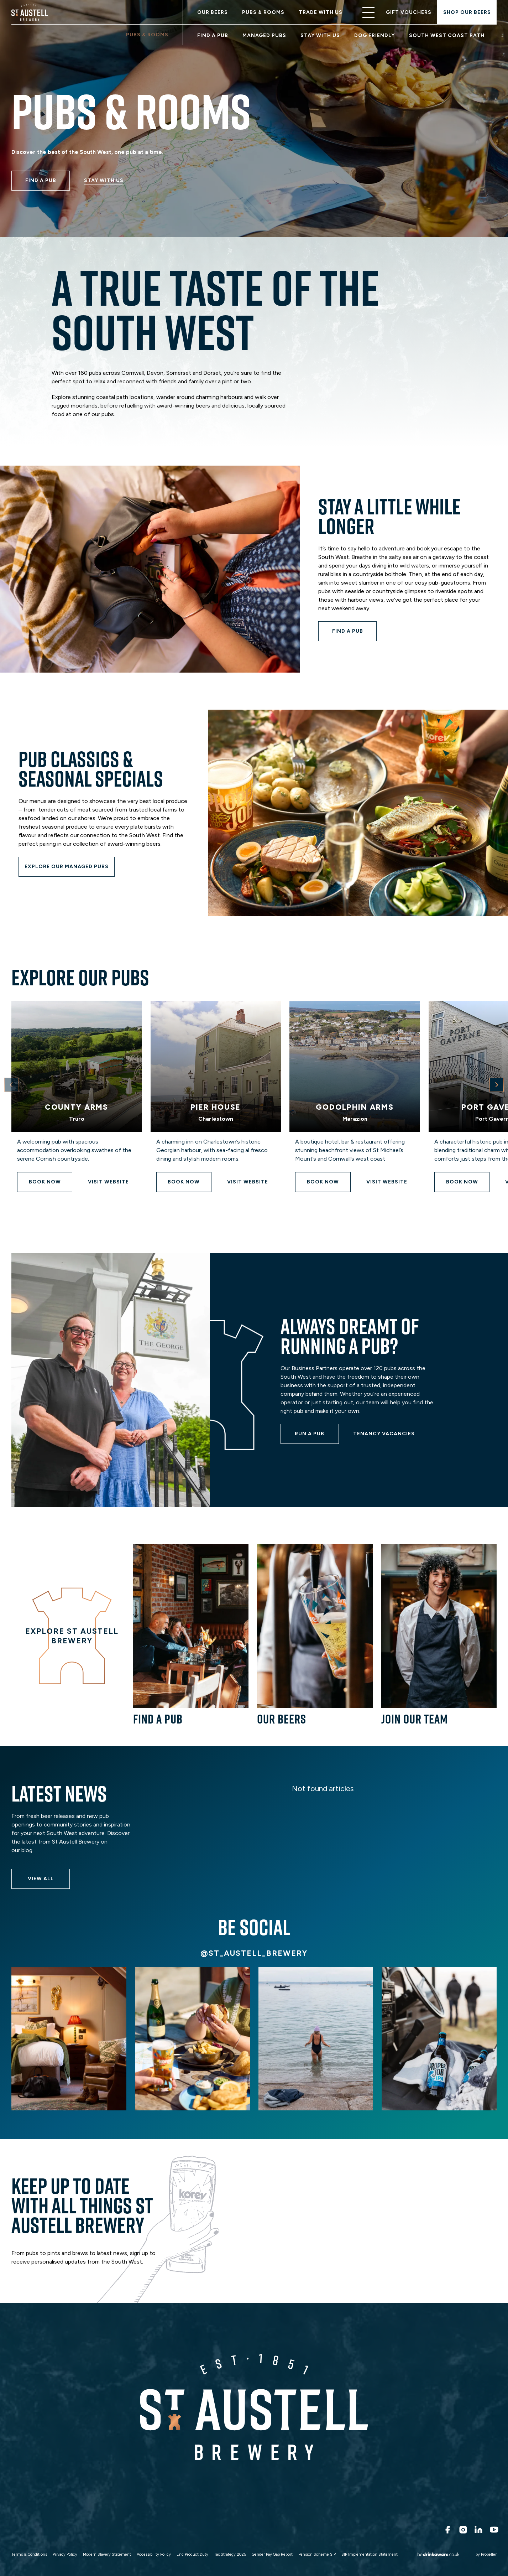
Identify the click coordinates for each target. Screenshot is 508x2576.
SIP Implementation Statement (369, 2554)
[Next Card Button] (496, 1085)
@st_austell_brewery (254, 1953)
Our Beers (212, 12)
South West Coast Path (447, 35)
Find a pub (212, 35)
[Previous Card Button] (11, 1085)
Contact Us (323, 2533)
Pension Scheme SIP (317, 2554)
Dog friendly (374, 35)
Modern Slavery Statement (107, 2554)
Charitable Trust (262, 2533)
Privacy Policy (65, 2554)
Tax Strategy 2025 (230, 2554)
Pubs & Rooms (263, 12)
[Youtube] (493, 2529)
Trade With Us (320, 12)
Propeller (489, 2554)
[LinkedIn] (477, 2529)
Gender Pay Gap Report (272, 2554)
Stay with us (320, 35)
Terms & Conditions (29, 2554)
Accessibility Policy (154, 2554)
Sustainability (197, 2533)
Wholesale (28, 2533)
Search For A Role (88, 2533)
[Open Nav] (368, 12)
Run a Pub (145, 2533)
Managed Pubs (264, 35)
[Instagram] (462, 2529)
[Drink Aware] (431, 2554)
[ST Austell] (31, 12)
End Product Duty (192, 2554)
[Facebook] (446, 2529)
